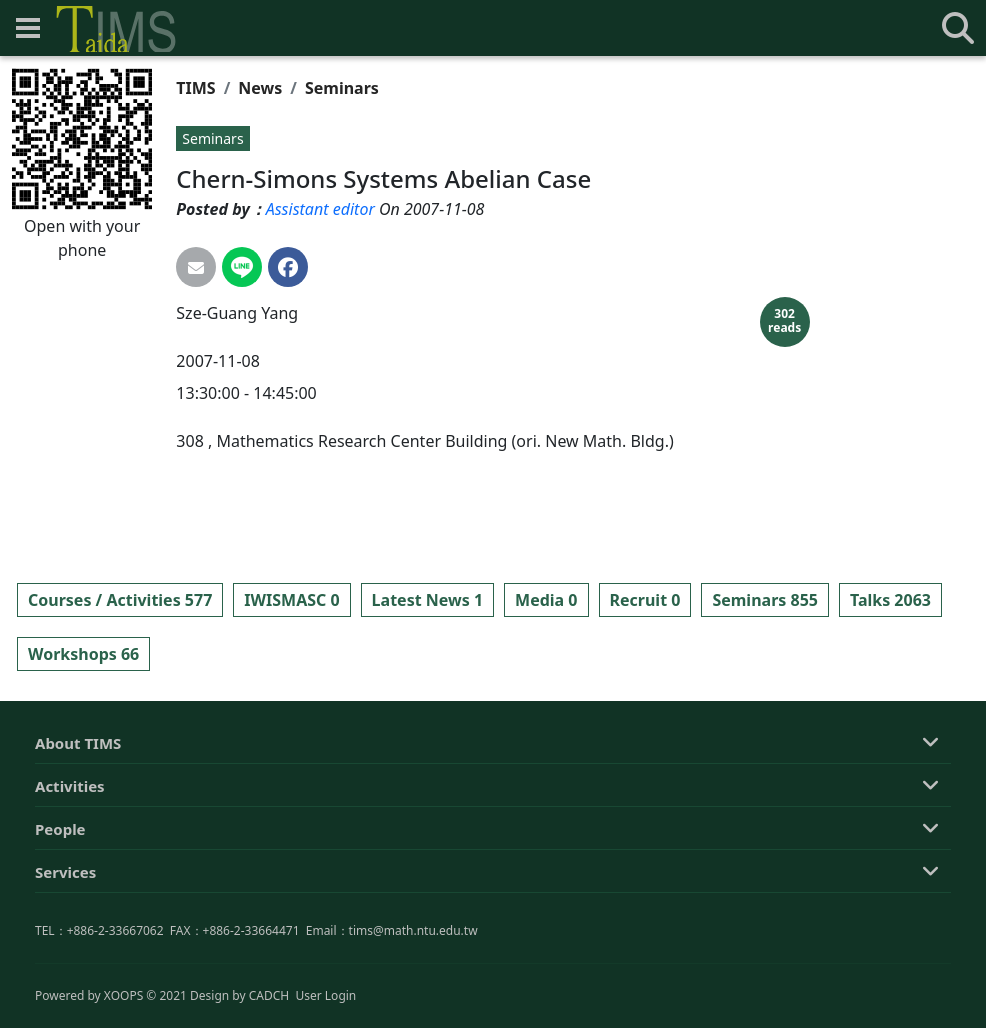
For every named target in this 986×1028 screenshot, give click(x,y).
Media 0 (546, 600)
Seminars (342, 88)
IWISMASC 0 (291, 600)
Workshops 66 (83, 654)
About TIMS (78, 841)
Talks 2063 (890, 600)
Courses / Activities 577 (120, 600)
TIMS (195, 88)
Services (65, 970)
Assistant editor (320, 209)
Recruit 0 (645, 600)
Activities (70, 884)
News (260, 88)
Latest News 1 (427, 600)
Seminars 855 (765, 600)
